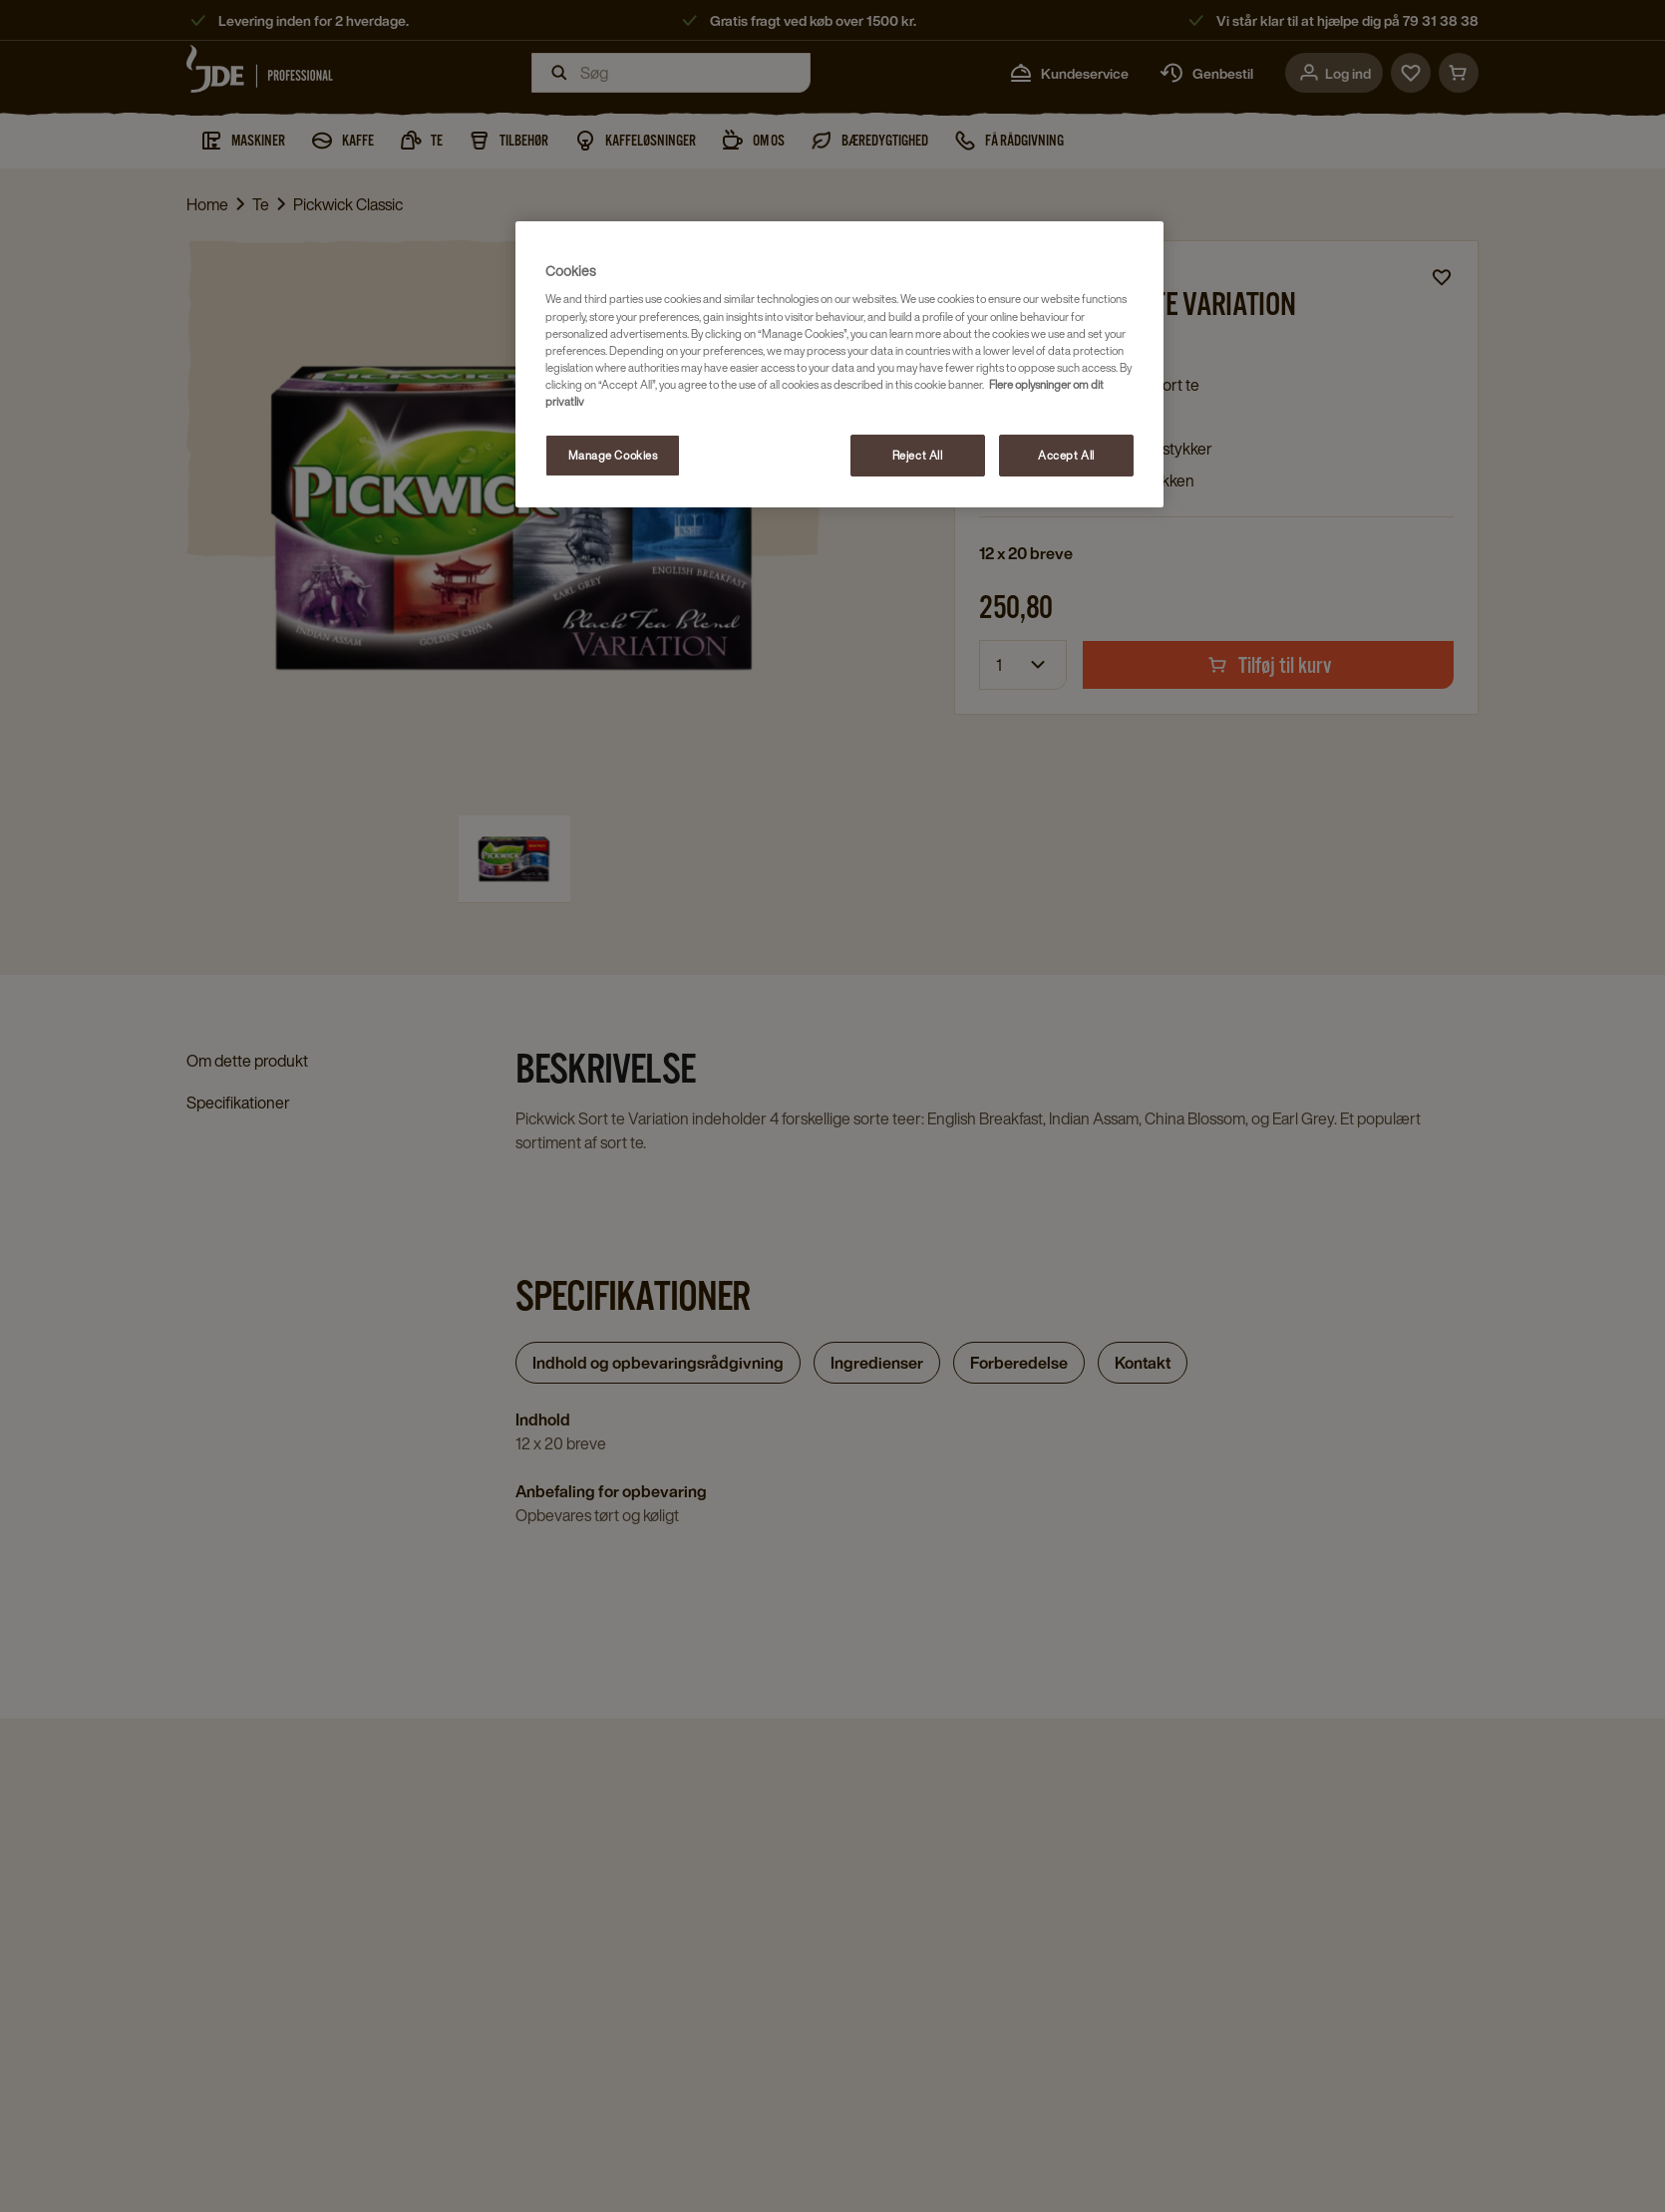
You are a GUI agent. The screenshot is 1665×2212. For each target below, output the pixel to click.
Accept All (1066, 455)
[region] (839, 364)
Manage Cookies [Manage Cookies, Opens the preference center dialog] (613, 455)
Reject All (917, 455)
